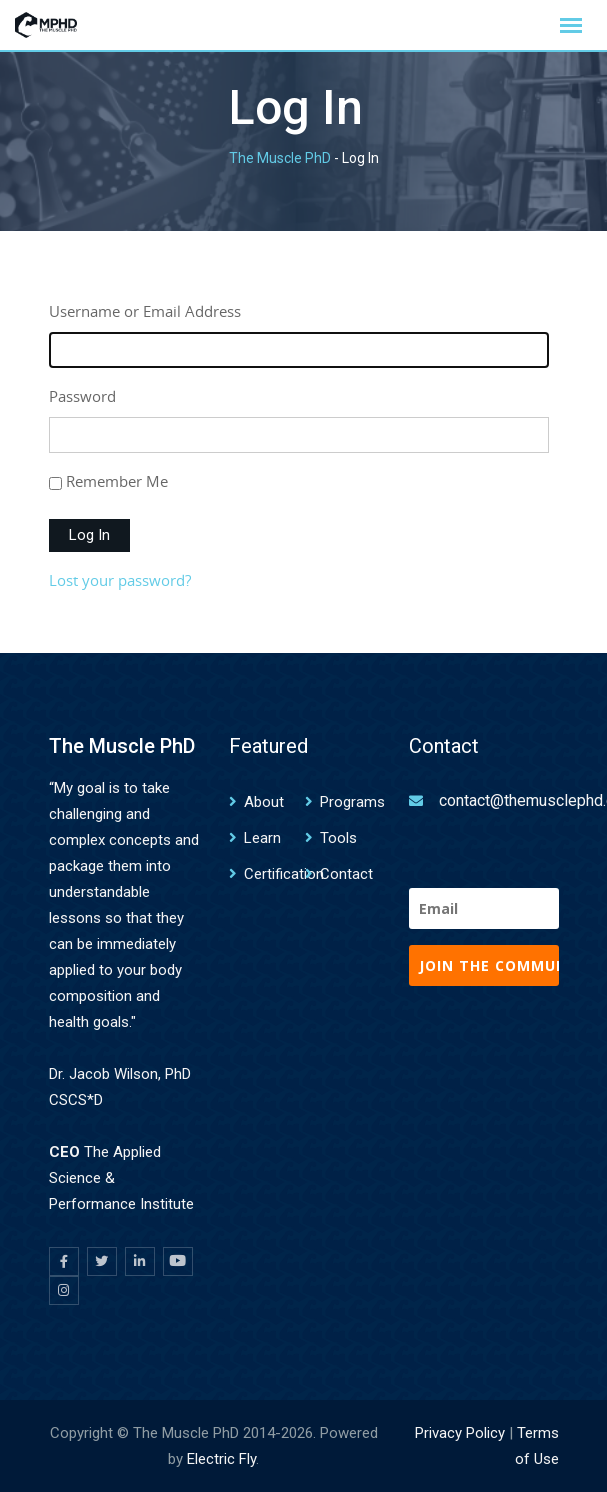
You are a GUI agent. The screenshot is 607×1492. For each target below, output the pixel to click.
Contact (346, 874)
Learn (262, 838)
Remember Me (117, 481)
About (264, 802)
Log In (89, 535)
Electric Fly (221, 1459)
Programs (352, 802)
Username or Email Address (145, 311)
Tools (338, 838)
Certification (284, 874)
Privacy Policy (460, 1433)
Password (82, 396)
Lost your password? (120, 580)
